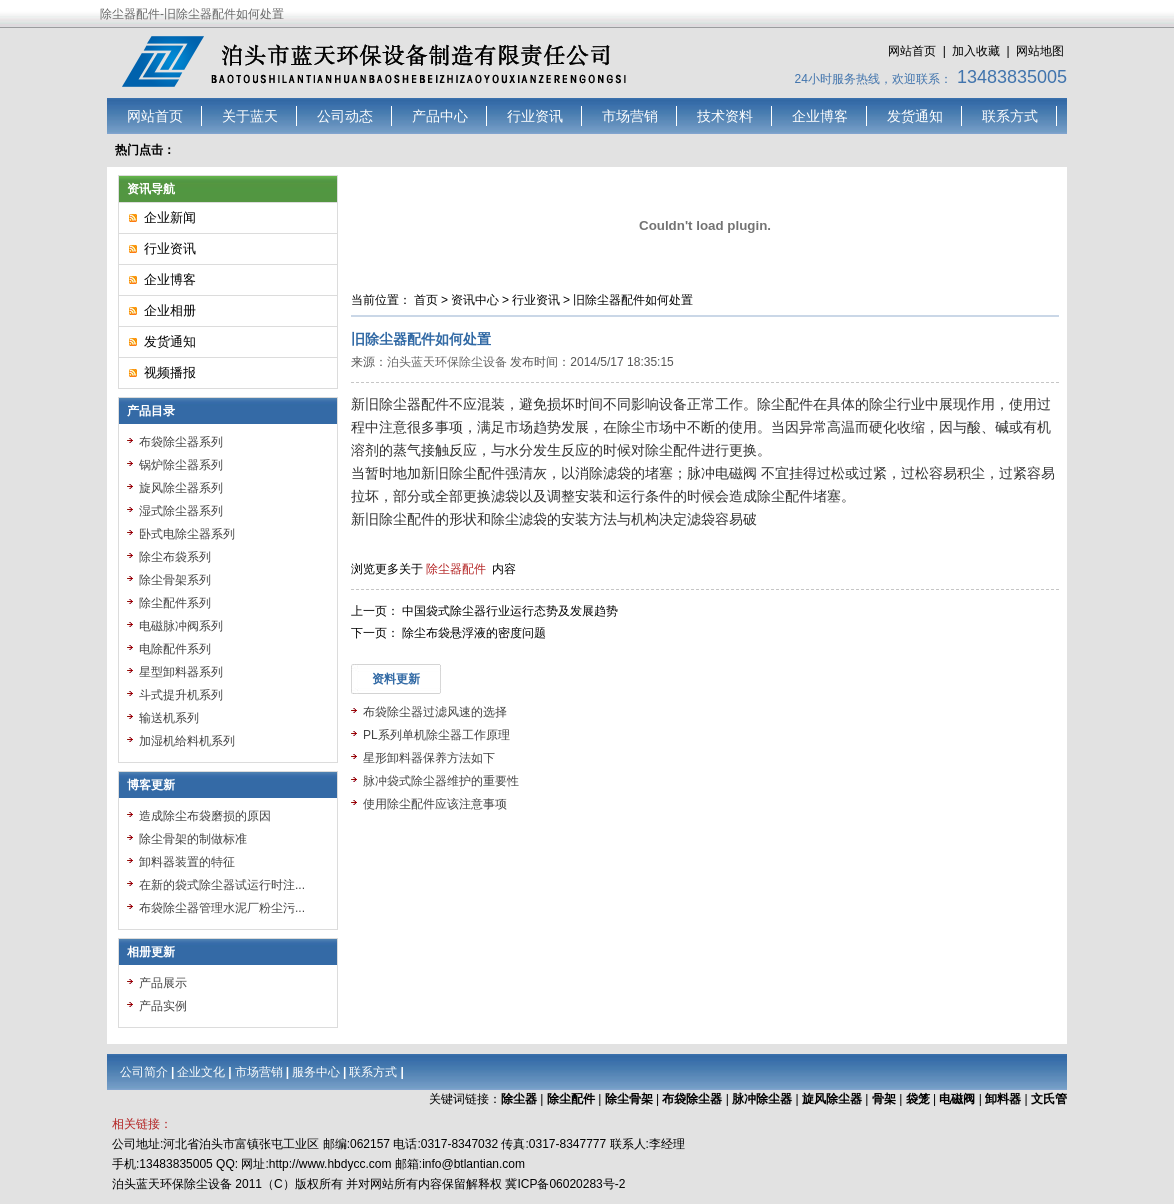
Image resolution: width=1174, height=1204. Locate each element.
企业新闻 (170, 217)
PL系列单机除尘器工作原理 (436, 735)
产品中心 (440, 116)
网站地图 (1040, 51)
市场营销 (630, 116)
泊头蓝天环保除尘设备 (447, 362)
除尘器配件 (456, 569)
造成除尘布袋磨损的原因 (205, 816)
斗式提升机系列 (181, 695)
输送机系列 (169, 718)
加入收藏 (976, 51)
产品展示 (163, 983)
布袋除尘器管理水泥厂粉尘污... (222, 908)
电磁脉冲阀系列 (181, 626)
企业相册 (170, 310)
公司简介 (144, 1072)
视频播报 (170, 372)
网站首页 (912, 51)
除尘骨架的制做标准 (193, 839)
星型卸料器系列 (181, 672)
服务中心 (316, 1072)
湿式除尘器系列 (181, 511)
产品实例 (163, 1006)
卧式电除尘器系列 (187, 534)
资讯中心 (475, 300)
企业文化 (201, 1072)
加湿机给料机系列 (187, 741)
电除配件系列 (175, 649)
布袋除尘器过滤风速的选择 (435, 712)
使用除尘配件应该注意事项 (435, 804)
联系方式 (1010, 116)
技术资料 (725, 116)
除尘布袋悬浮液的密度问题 (474, 633)
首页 (426, 300)
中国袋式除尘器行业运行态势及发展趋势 (510, 611)
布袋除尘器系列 (181, 442)
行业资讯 (535, 116)
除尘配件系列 (175, 603)
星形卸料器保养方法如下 (429, 758)
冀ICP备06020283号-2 (565, 1184)
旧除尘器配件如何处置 (633, 300)
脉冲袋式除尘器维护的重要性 (441, 781)
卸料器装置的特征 (187, 862)
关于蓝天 (250, 116)
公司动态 (345, 116)
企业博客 (820, 116)
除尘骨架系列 (175, 580)
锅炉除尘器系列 (181, 465)
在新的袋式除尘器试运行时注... (222, 885)
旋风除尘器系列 (181, 488)
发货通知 (915, 116)
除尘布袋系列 (175, 557)
